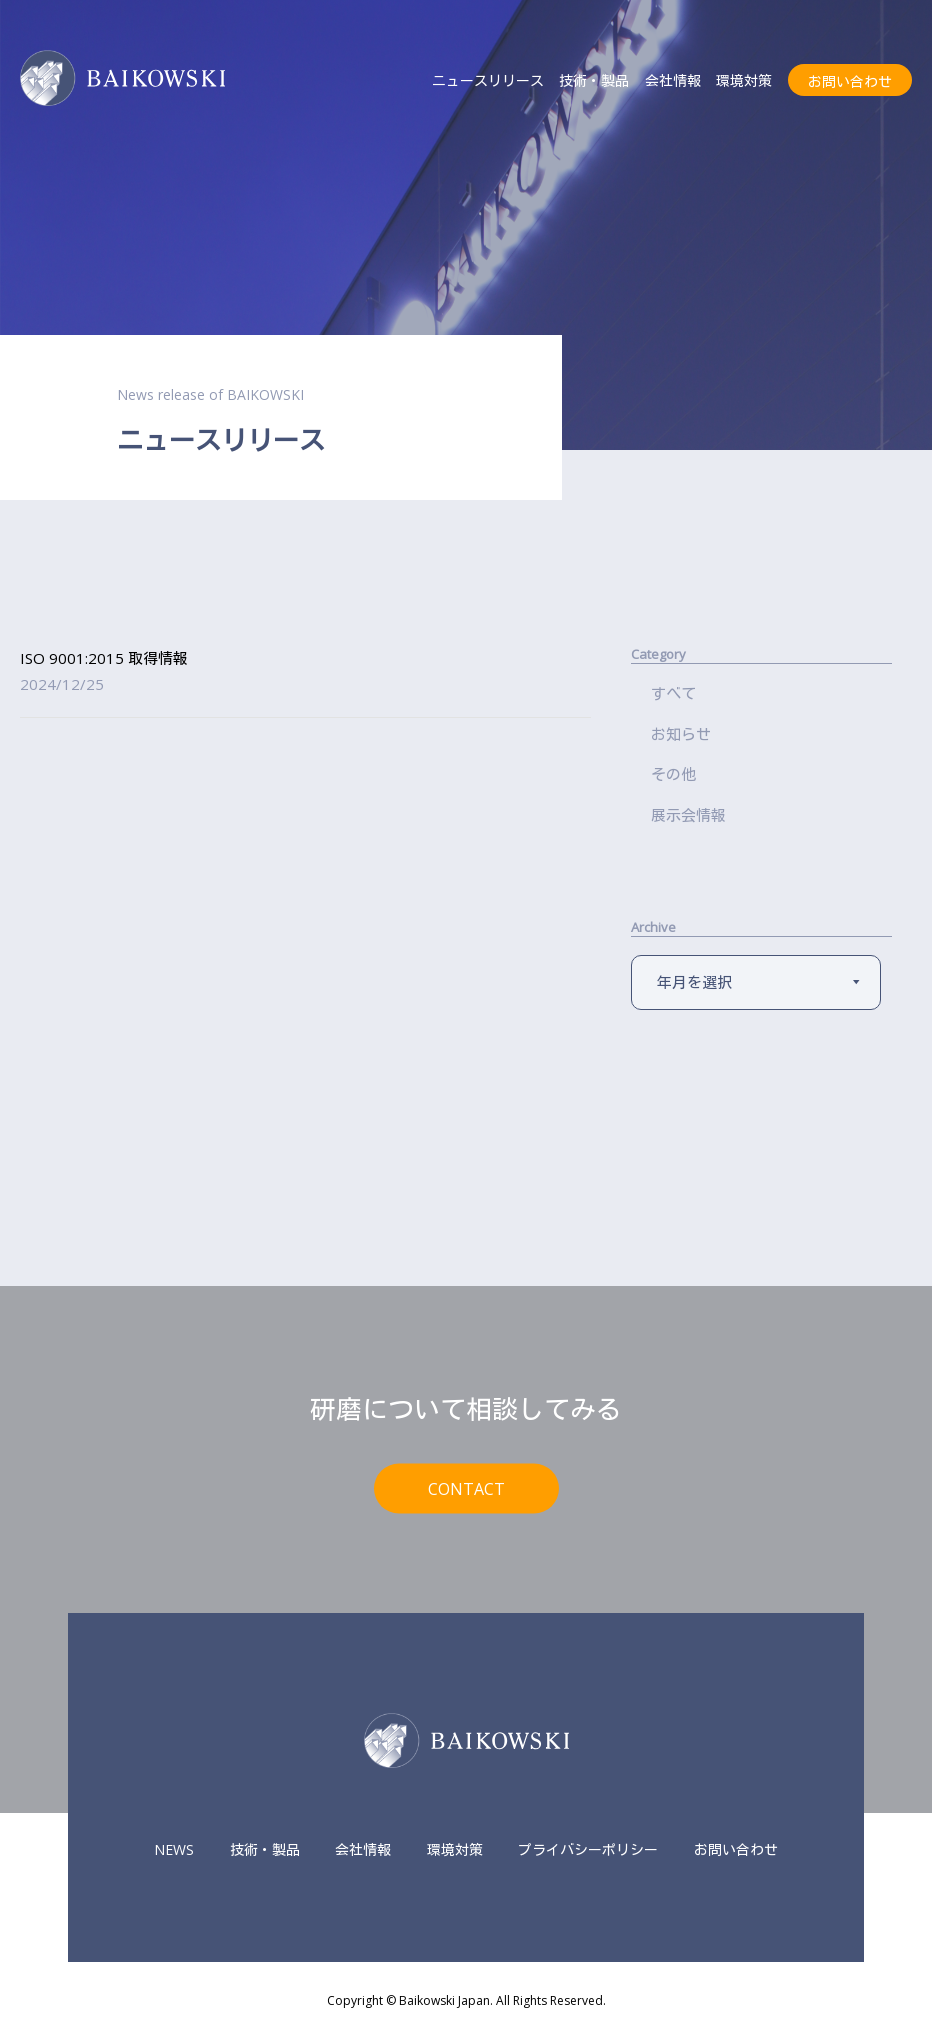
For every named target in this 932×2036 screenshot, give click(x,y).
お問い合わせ (850, 81)
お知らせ (681, 734)
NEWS (174, 1849)
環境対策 (744, 80)
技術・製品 (594, 80)
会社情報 (673, 80)
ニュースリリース (488, 80)
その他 (673, 774)
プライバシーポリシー (588, 1849)
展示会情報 (688, 815)
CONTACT (466, 1488)
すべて (673, 693)
